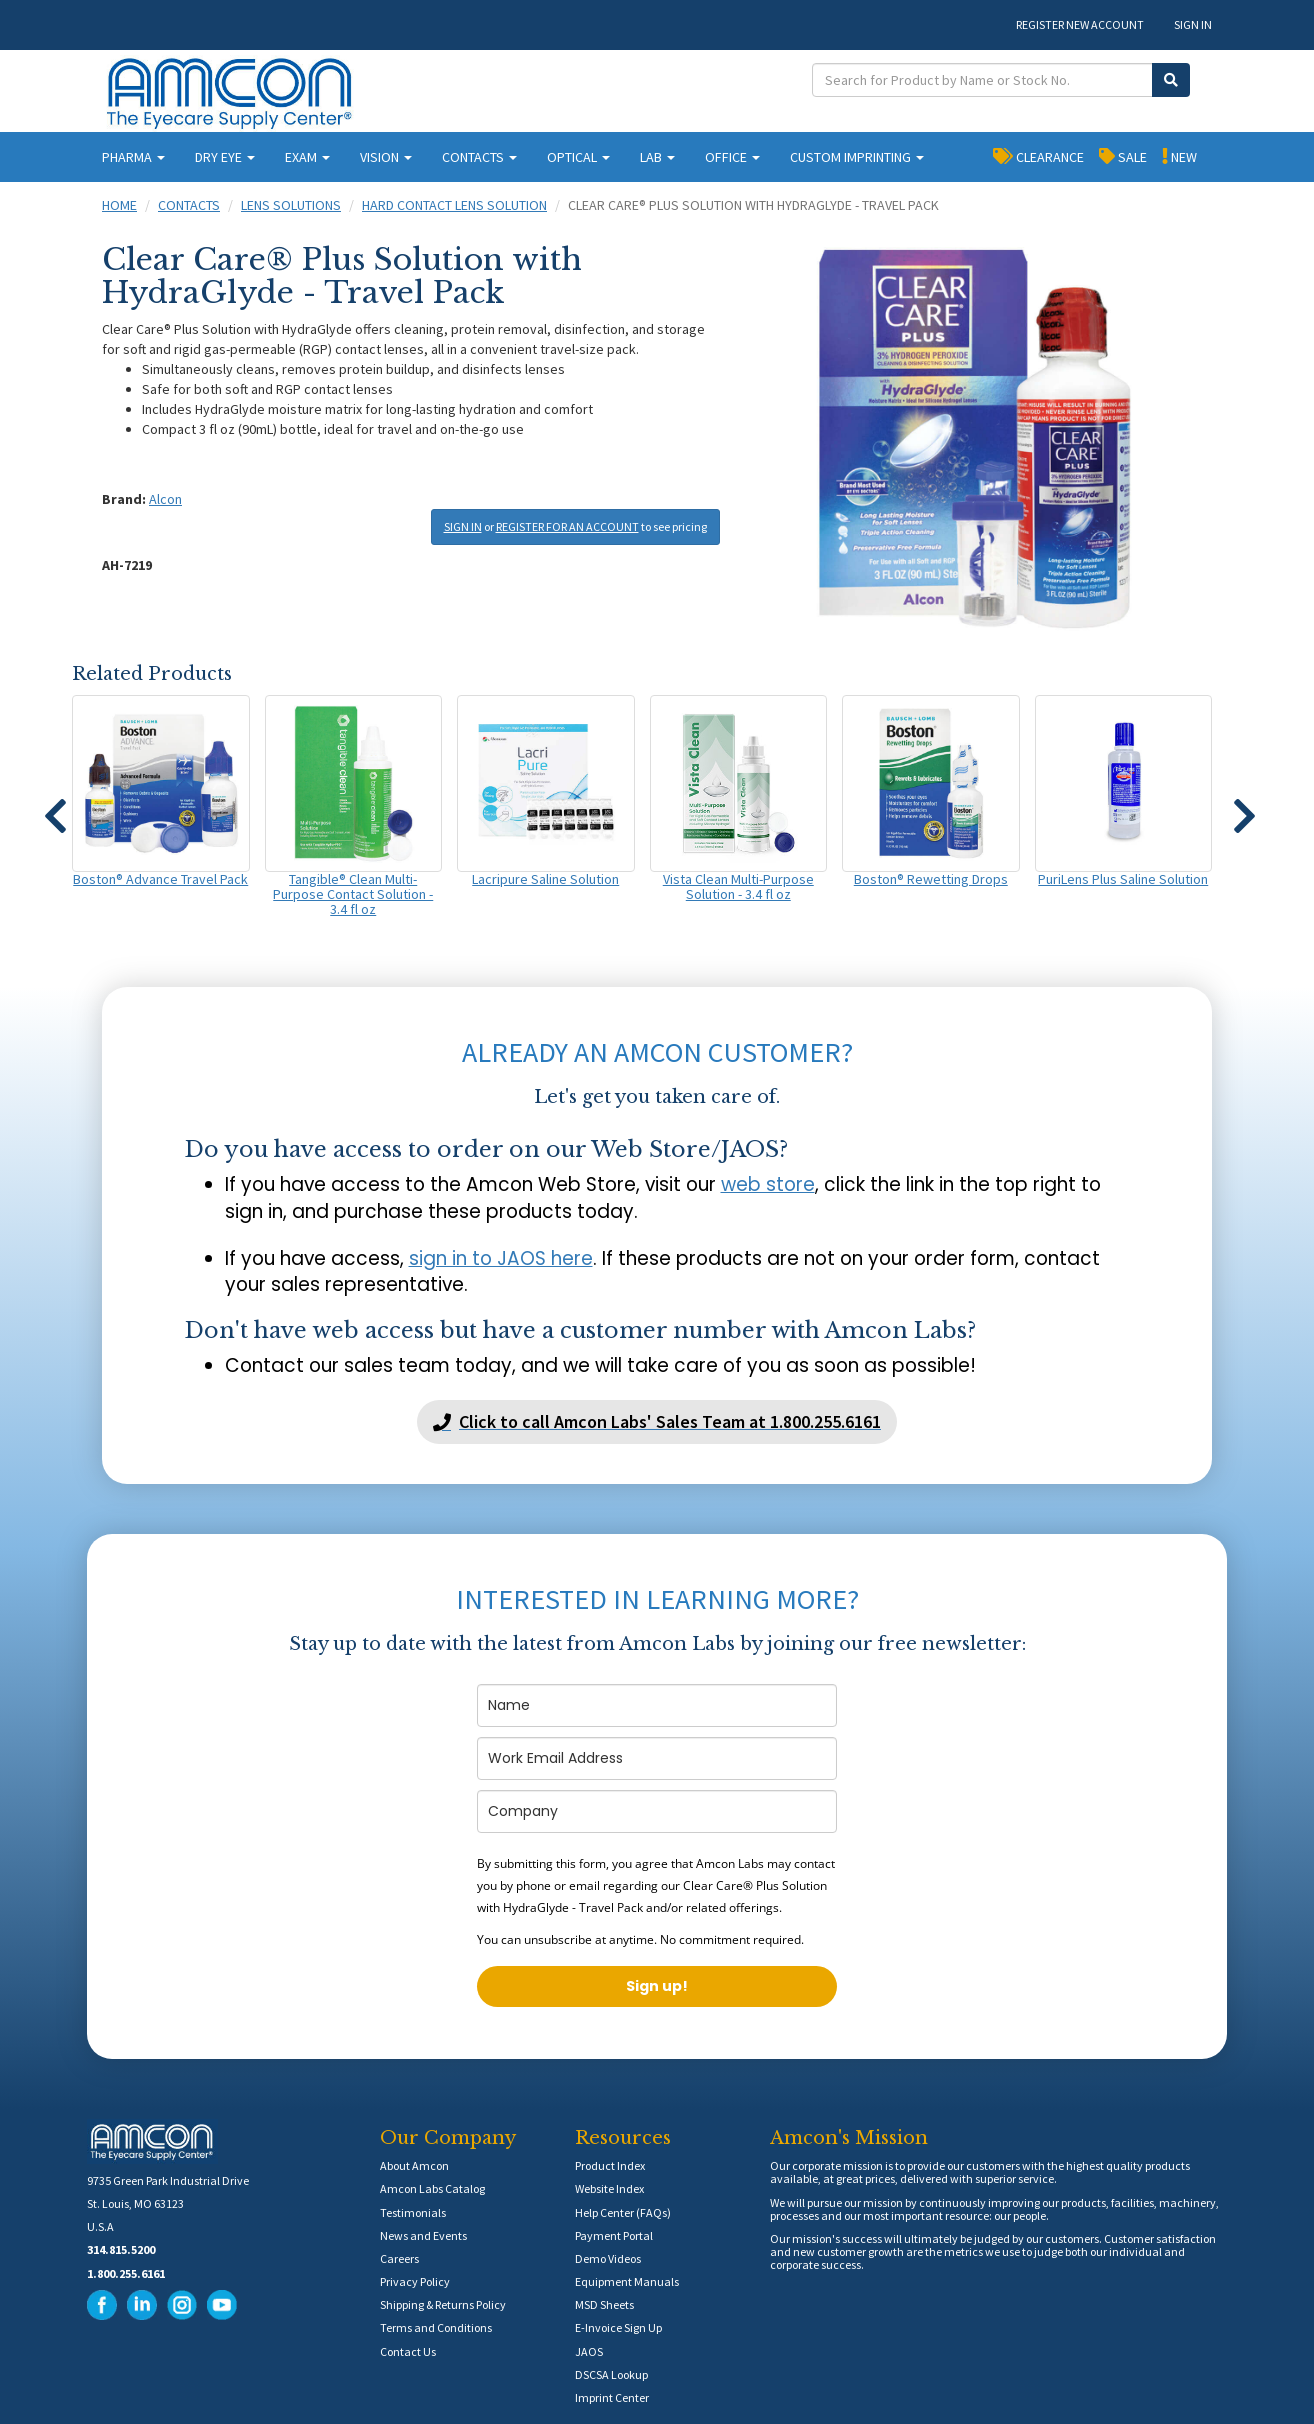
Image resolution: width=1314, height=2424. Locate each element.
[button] (55, 807)
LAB (657, 157)
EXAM (307, 157)
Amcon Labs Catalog (432, 2188)
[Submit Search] (1171, 80)
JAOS (589, 2351)
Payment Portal (614, 2235)
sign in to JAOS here (501, 1258)
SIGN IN (1193, 24)
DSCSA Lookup (611, 2374)
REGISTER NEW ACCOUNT (1080, 24)
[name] (657, 1705)
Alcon (165, 499)
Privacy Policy (415, 2281)
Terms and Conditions (436, 2327)
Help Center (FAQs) (623, 2212)
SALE (1123, 156)
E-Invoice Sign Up (618, 2327)
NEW (1179, 156)
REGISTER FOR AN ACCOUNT (567, 526)
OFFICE (732, 157)
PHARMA (133, 157)
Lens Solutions (291, 205)
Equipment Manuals (627, 2281)
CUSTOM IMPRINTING (857, 157)
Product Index (610, 2165)
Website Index (609, 2188)
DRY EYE (225, 157)
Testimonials (413, 2212)
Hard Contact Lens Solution (454, 205)
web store (768, 1184)
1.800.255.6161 (126, 2273)
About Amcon (414, 2165)
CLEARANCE (1038, 156)
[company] (657, 1811)
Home (119, 205)
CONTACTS (479, 157)
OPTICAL (578, 157)
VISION (386, 157)
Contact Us (408, 2351)
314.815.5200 (121, 2249)
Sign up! (657, 1986)
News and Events (423, 2235)
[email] (657, 1758)
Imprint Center (612, 2397)
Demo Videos (608, 2258)
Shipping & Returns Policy (443, 2304)
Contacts (189, 205)
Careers (399, 2258)
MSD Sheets (604, 2304)
